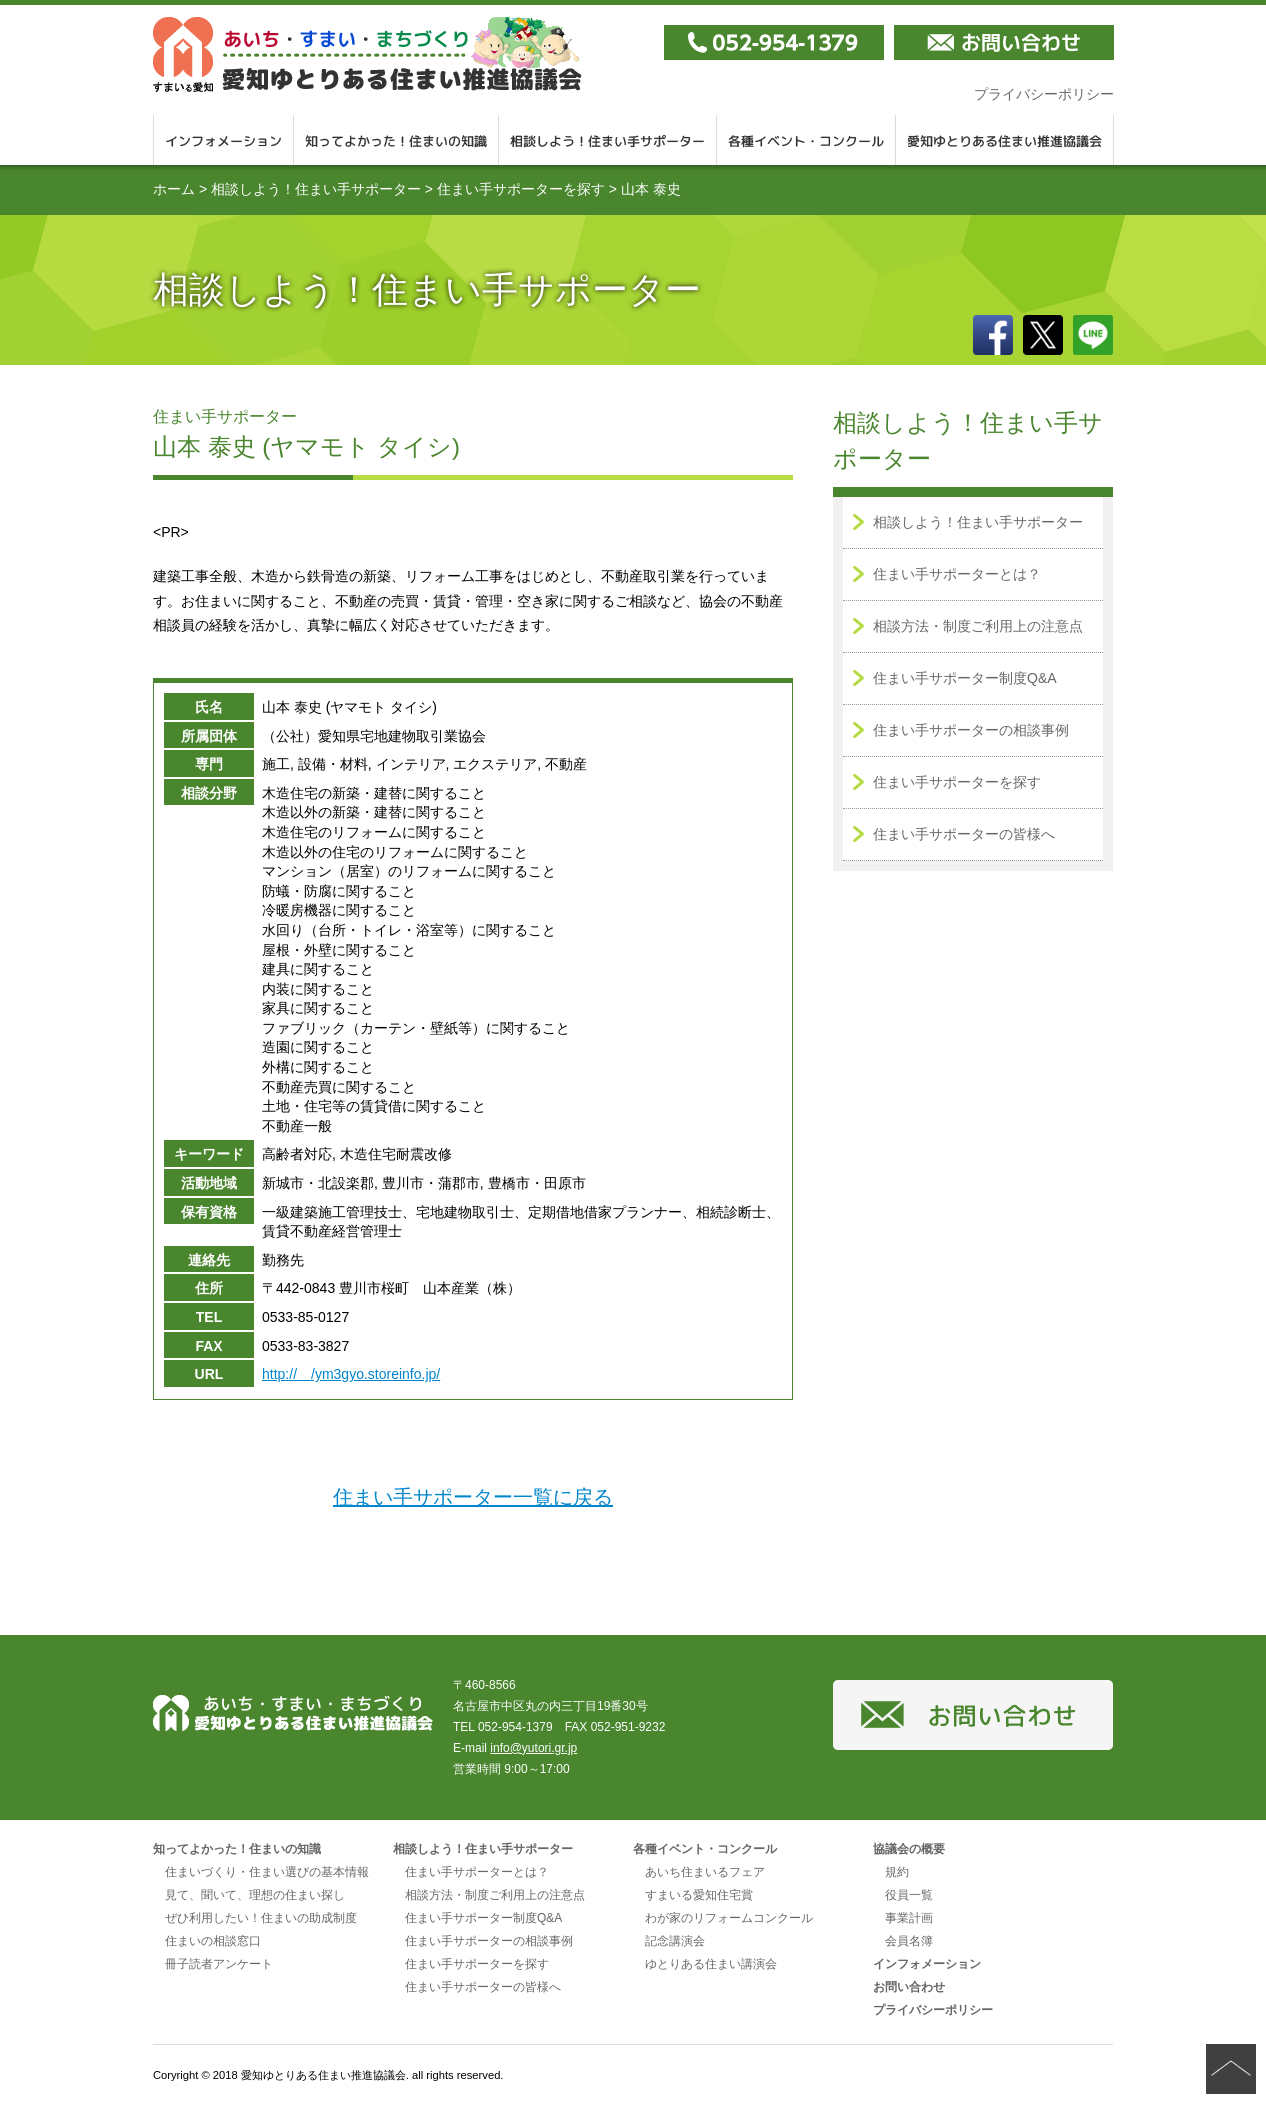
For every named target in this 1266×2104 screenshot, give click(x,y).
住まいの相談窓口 (213, 1941)
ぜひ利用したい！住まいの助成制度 (261, 1918)
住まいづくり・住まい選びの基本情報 (267, 1872)
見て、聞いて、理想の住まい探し (255, 1895)
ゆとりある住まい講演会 (711, 1964)
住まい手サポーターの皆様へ (964, 834)
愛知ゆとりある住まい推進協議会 (1005, 140)
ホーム (174, 189)
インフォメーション (223, 140)
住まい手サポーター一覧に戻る (473, 1497)
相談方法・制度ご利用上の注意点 (978, 626)
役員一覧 (909, 1895)
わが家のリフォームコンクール (729, 1918)
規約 (897, 1872)
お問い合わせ (909, 1987)
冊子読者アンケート (219, 1964)
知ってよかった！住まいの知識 (396, 140)
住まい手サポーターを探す (521, 189)
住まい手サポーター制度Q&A (965, 678)
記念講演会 (675, 1941)
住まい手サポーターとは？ (957, 574)
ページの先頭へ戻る (1231, 2069)
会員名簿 (909, 1941)
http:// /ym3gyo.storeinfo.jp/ (351, 1374)
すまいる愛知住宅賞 (699, 1895)
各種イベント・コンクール (806, 140)
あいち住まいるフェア (705, 1872)
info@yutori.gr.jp (533, 1748)
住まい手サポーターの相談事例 (971, 730)
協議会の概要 (909, 1849)
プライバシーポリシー (1044, 94)
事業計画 (909, 1918)
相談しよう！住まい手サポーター (608, 140)
